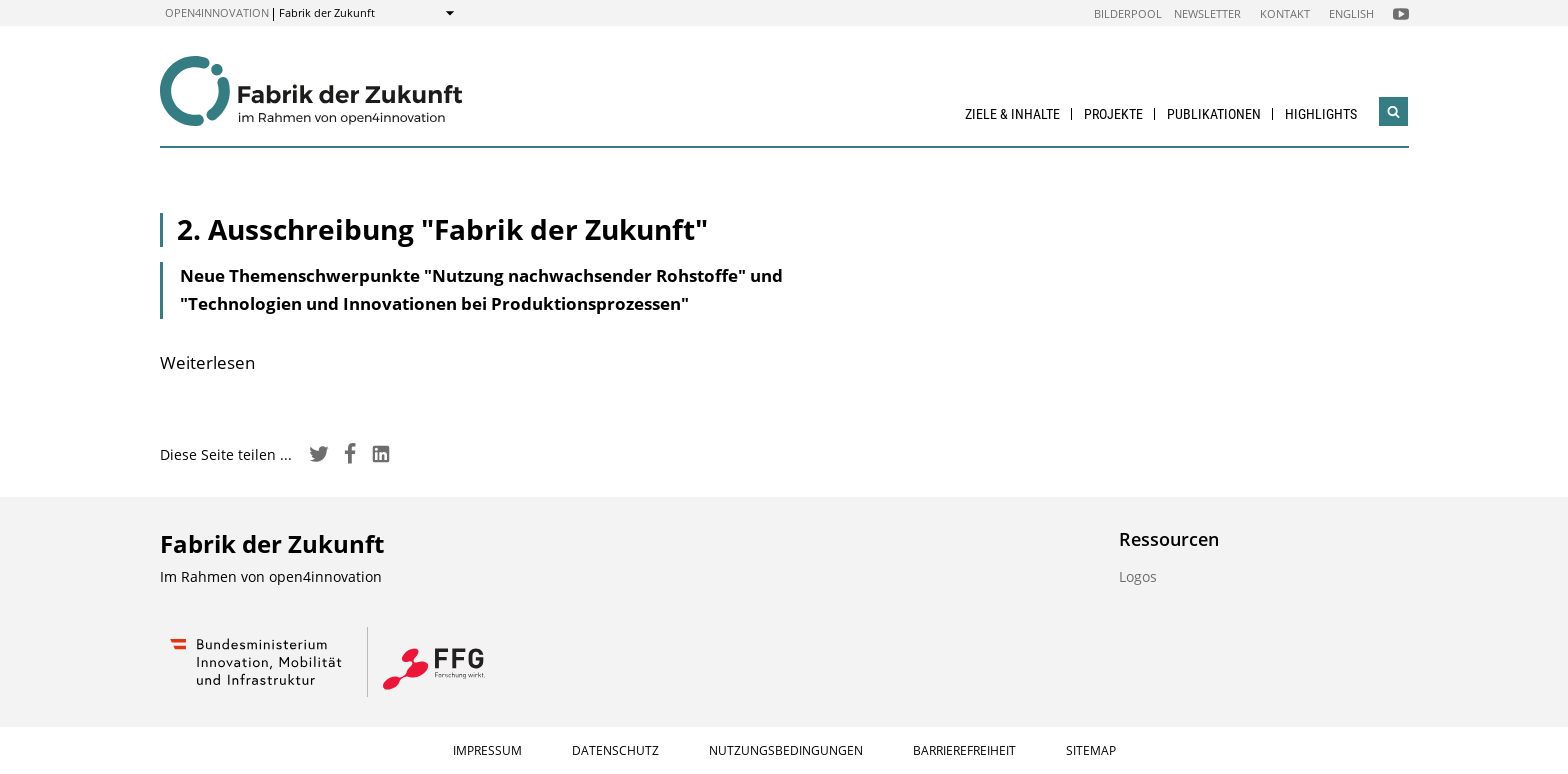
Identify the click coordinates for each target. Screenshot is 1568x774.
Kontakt (1285, 13)
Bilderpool (1128, 13)
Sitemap (1091, 750)
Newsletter (1207, 13)
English (1351, 13)
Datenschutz (615, 750)
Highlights (1321, 114)
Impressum (487, 750)
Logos (1138, 576)
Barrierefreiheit (964, 750)
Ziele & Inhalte (1012, 114)
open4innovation (217, 12)
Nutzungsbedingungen (786, 750)
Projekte (1113, 114)
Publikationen (1214, 114)
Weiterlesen (207, 362)
